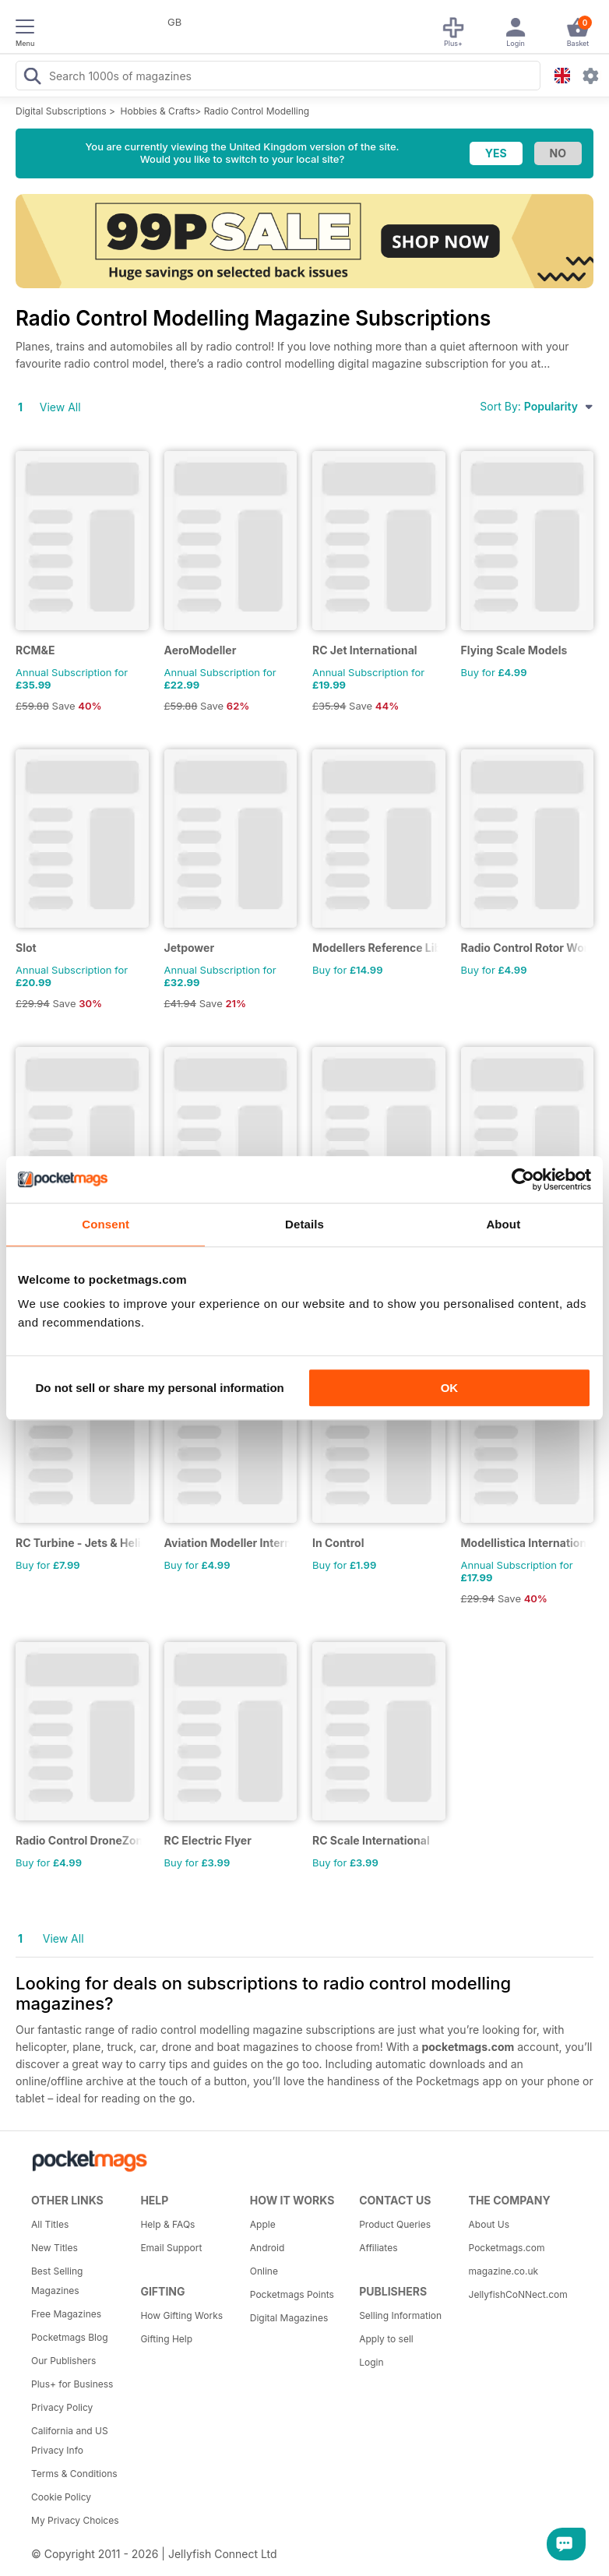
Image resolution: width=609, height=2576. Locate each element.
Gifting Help (166, 2339)
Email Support (171, 2248)
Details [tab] (304, 1224)
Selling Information (400, 2315)
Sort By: (536, 406)
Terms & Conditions (74, 2473)
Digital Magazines (289, 2318)
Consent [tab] (105, 1224)
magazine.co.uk (504, 2271)
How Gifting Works (181, 2315)
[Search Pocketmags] (32, 78)
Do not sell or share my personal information (160, 1387)
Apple (263, 2224)
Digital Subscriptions (61, 111)
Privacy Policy (62, 2407)
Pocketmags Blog (69, 2337)
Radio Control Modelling (257, 111)
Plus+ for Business (72, 2384)
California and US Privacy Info (69, 2440)
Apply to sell (386, 2339)
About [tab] (503, 1224)
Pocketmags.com (507, 2248)
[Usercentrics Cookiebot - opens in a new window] (523, 1179)
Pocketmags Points (292, 2294)
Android (267, 2248)
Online (264, 2271)
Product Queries (395, 2224)
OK (450, 1387)
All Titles (50, 2224)
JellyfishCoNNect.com (518, 2294)
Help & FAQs (167, 2224)
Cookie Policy (61, 2497)
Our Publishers (63, 2360)
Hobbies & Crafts (158, 111)
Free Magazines (66, 2314)
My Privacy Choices (75, 2520)
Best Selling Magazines (57, 2280)
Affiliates (378, 2248)
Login (371, 2362)
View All (60, 407)
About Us (489, 2224)
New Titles (54, 2248)
